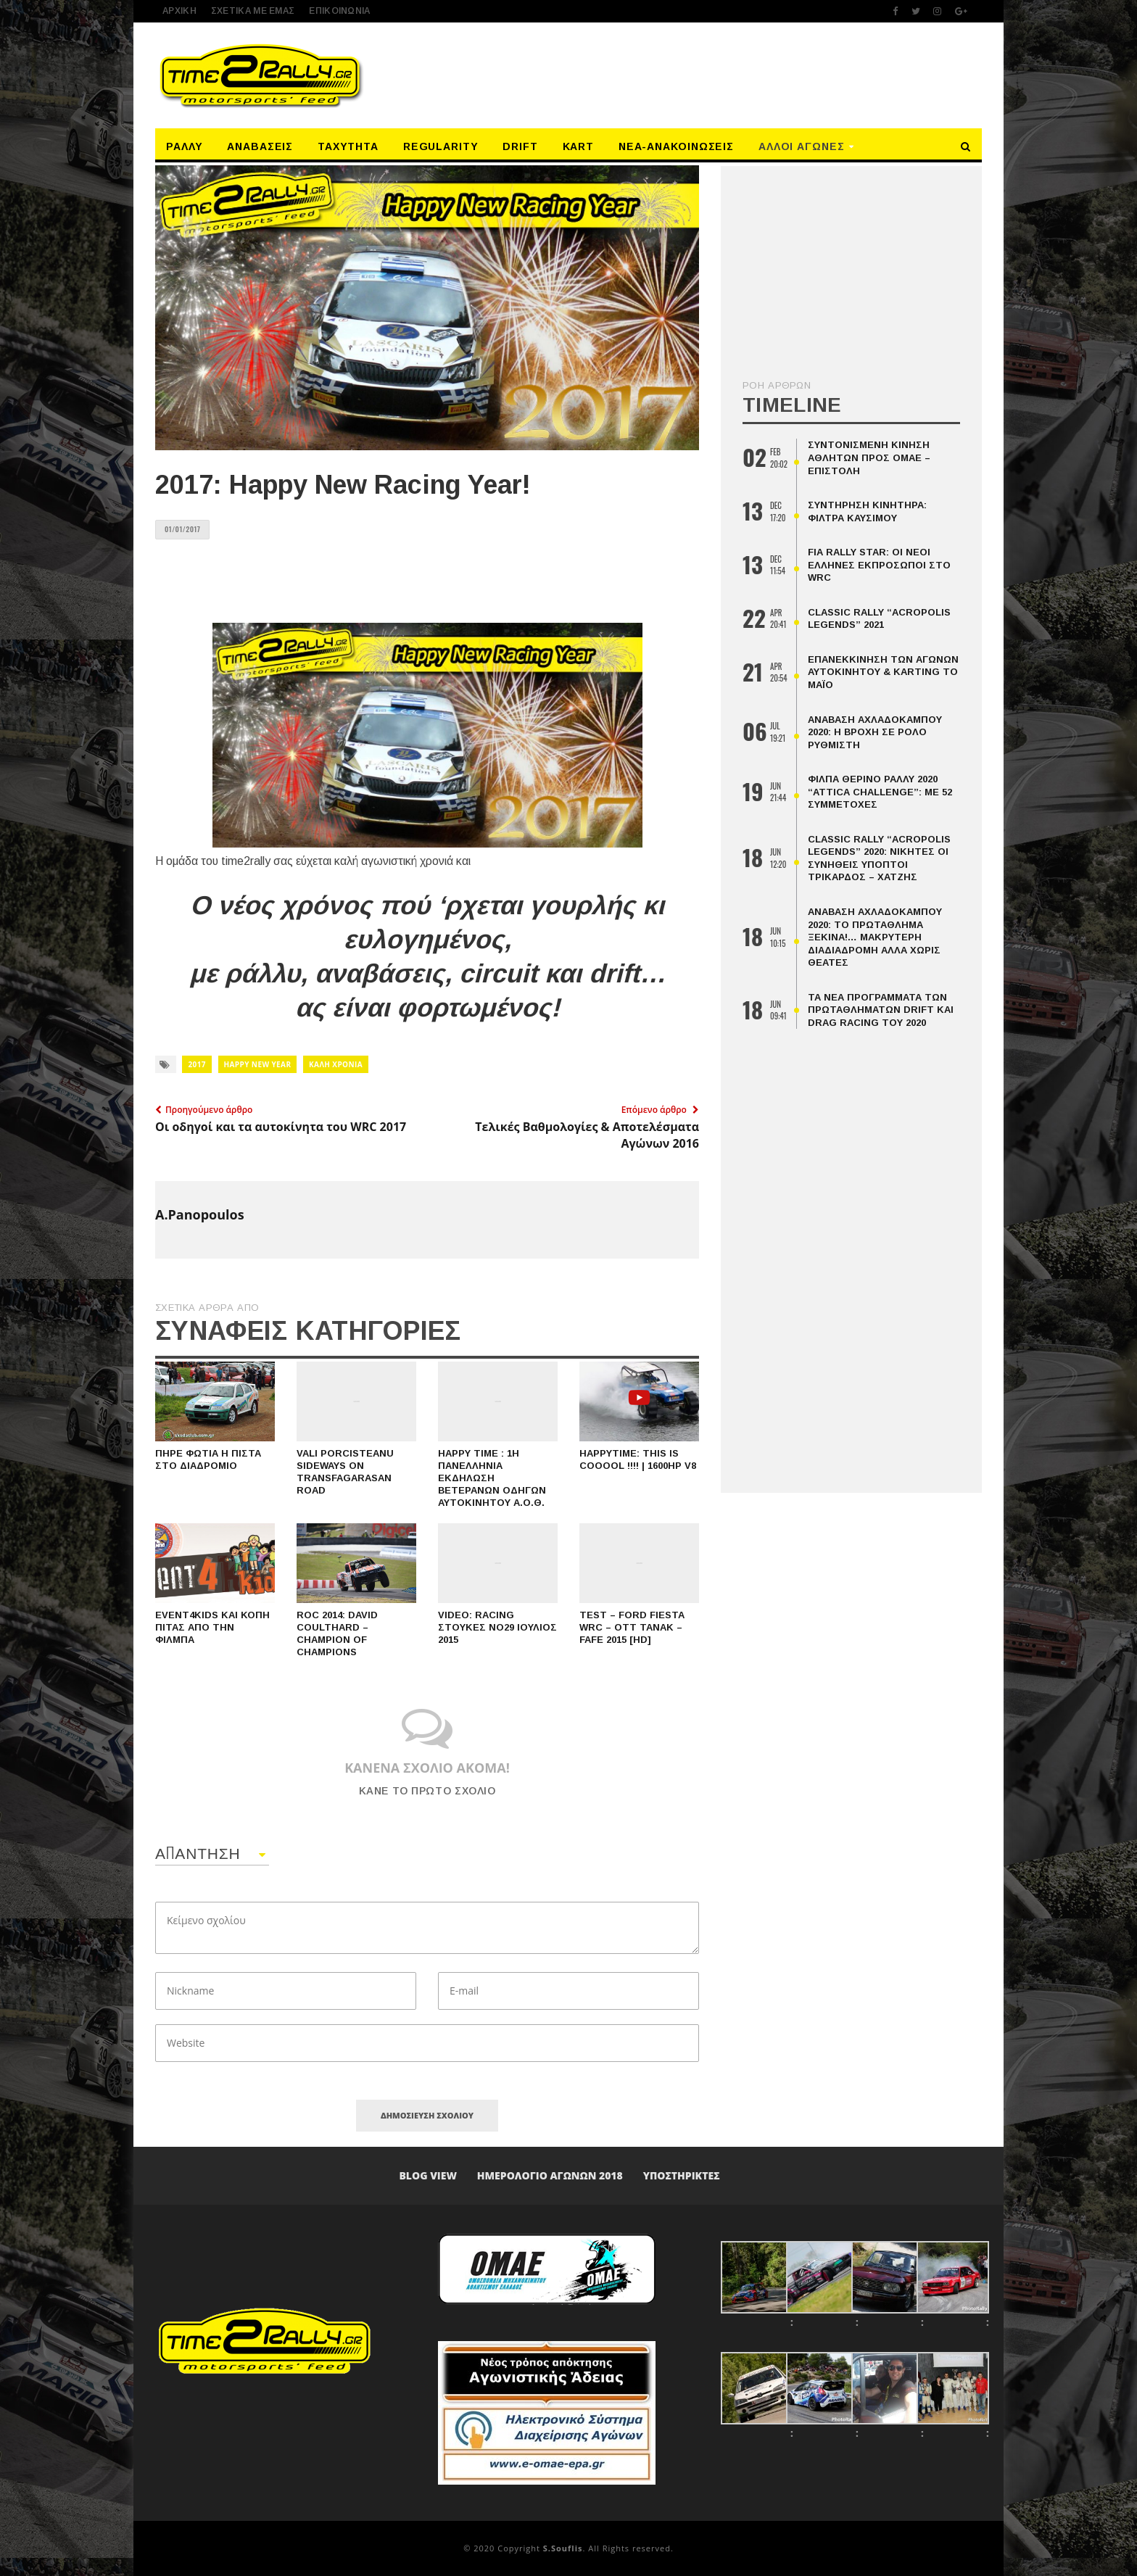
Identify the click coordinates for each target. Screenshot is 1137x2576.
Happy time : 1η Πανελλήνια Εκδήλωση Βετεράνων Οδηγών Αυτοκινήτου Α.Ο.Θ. (492, 1478)
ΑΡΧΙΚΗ (179, 11)
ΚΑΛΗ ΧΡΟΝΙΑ (336, 1064)
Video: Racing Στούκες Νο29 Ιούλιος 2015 (497, 1627)
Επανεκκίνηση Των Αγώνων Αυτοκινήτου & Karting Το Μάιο (883, 672)
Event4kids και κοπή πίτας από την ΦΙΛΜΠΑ (212, 1627)
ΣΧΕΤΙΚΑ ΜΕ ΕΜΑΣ (253, 11)
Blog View (428, 2175)
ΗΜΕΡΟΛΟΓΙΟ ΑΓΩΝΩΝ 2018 (550, 2175)
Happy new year (258, 1064)
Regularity (441, 146)
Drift (520, 146)
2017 (196, 1064)
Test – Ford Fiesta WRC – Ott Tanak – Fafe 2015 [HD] (632, 1627)
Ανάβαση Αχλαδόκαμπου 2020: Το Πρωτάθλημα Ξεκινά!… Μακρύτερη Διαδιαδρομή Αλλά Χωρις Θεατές (875, 937)
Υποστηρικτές (681, 2175)
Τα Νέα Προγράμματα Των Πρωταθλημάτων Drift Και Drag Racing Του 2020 (881, 1010)
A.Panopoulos (199, 1214)
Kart (579, 146)
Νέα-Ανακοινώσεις (676, 146)
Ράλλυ (184, 146)
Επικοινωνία (339, 11)
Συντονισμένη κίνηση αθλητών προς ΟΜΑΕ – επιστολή (869, 457)
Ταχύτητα (348, 146)
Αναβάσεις (260, 146)
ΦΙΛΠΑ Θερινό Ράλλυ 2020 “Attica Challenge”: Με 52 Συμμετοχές (880, 792)
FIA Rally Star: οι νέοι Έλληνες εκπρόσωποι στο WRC (879, 565)
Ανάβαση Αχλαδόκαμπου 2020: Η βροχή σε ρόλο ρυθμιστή (875, 732)
